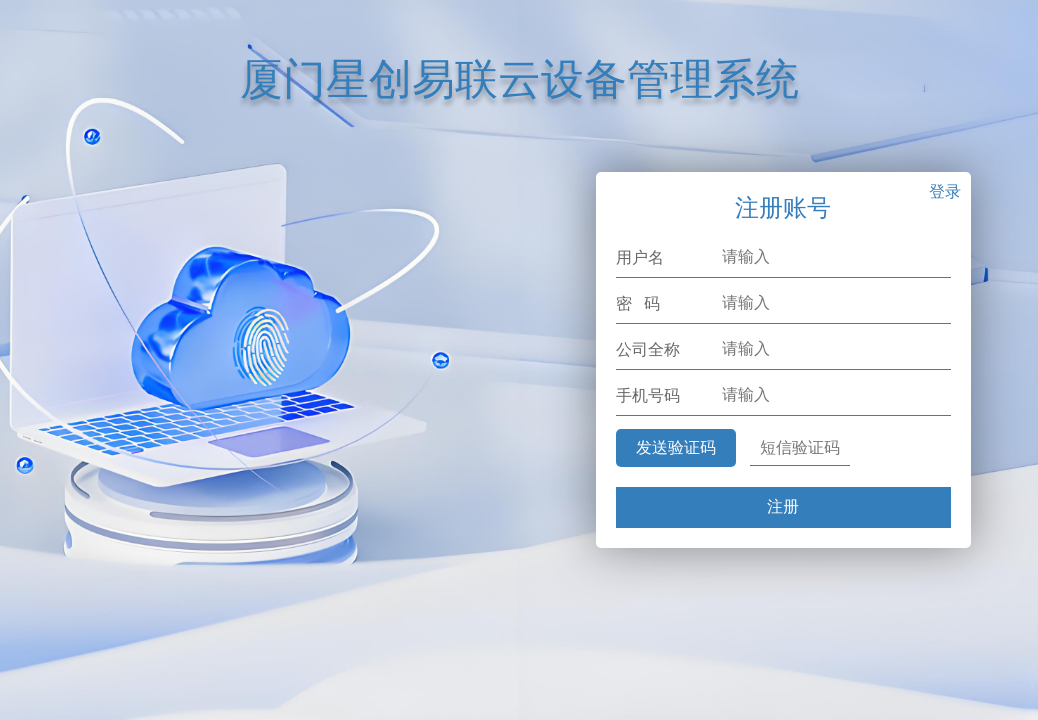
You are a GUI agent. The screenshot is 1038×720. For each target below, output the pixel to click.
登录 (945, 191)
